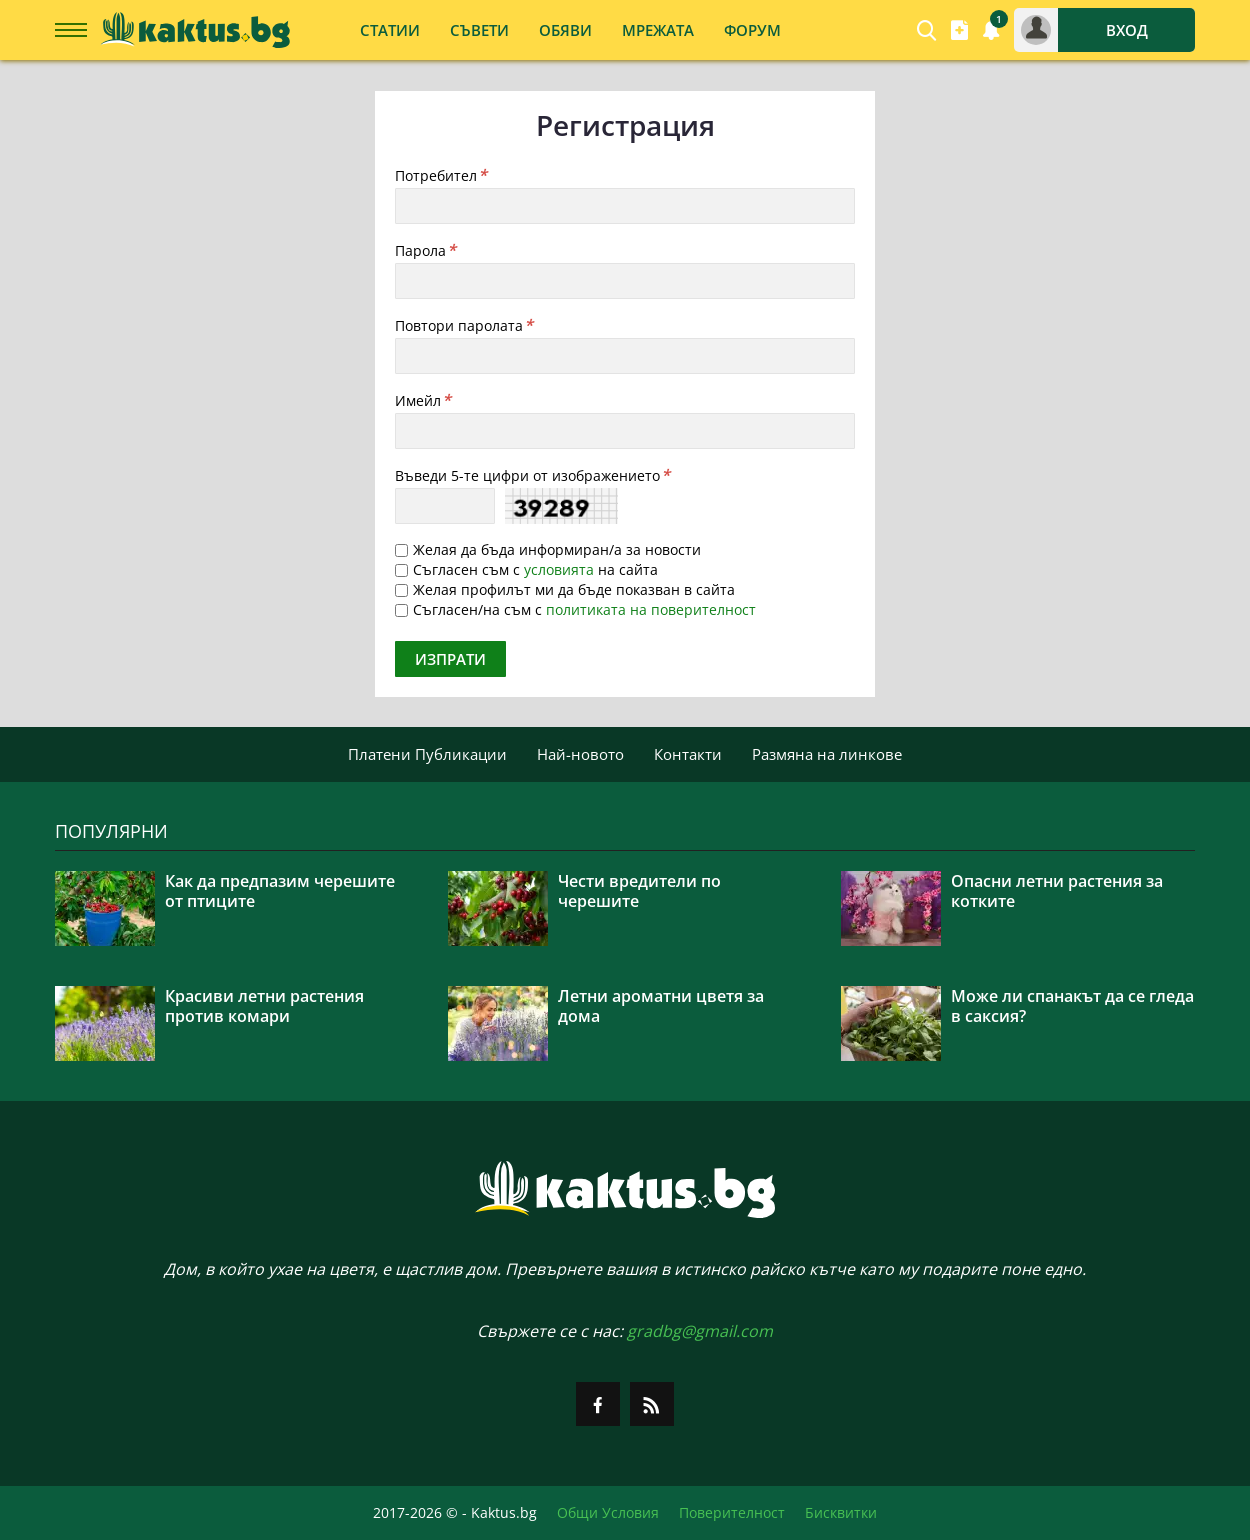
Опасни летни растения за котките (1057, 891)
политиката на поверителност (651, 609)
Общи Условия (608, 1513)
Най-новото (580, 754)
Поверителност (732, 1513)
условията (559, 569)
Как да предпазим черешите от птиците (280, 891)
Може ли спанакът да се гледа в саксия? (1072, 1006)
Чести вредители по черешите (639, 891)
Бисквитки (841, 1513)
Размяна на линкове (827, 754)
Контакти (688, 754)
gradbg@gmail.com (700, 1331)
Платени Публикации (427, 754)
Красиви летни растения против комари (264, 1006)
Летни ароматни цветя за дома (661, 1006)
